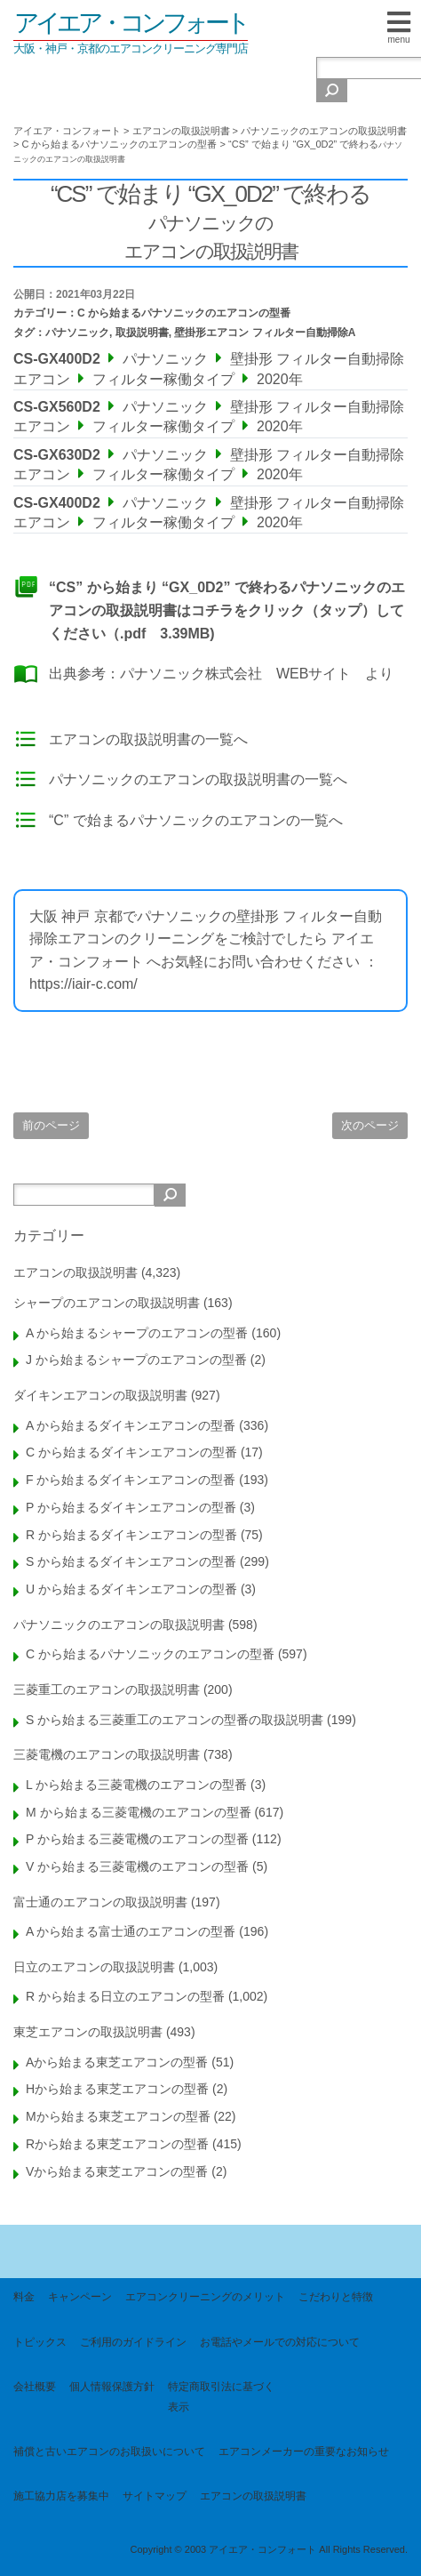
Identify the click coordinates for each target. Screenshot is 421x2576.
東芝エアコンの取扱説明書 (88, 2032)
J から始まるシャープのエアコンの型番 (136, 1359)
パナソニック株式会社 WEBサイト (235, 673)
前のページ (51, 1125)
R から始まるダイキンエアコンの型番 (131, 1535)
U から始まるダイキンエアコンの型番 (131, 1589)
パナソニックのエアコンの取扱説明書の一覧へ (198, 779)
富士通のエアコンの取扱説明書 (100, 1902)
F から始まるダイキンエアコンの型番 (130, 1480)
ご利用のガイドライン (133, 2342)
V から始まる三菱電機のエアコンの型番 (137, 1866)
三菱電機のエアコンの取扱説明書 (106, 1754)
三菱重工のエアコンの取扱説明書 (106, 1689)
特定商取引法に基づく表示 (221, 2396)
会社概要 (34, 2386)
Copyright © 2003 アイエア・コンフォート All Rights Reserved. (269, 2549)
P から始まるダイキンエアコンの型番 (131, 1507)
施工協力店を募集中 (61, 2496)
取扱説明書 (142, 332)
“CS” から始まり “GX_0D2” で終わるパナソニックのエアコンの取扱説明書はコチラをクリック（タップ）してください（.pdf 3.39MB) (227, 610)
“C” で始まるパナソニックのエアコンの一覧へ (196, 820)
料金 (24, 2297)
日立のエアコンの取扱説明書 (94, 1967)
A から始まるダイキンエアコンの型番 (130, 1425)
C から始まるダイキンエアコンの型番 (131, 1452)
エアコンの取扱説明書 (75, 1272)
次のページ (370, 1125)
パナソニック (77, 332)
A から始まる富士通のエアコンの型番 (130, 1931)
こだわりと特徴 (335, 2297)
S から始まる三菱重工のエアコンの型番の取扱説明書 (174, 1720)
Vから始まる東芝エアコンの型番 (117, 2171)
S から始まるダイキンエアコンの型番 (131, 1561)
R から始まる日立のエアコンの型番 (125, 1996)
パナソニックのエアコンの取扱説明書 (119, 1624)
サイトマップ (155, 2496)
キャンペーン (80, 2297)
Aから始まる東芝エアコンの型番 (117, 2062)
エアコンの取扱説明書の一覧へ (148, 739)
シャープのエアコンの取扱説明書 (106, 1303)
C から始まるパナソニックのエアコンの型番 (183, 313)
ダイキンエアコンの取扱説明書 (100, 1395)
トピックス (40, 2342)
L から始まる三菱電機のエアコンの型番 (136, 1785)
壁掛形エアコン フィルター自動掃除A (264, 332)
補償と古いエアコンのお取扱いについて (109, 2451)
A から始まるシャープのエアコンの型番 (137, 1333)
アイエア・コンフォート (130, 22)
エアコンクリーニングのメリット (205, 2297)
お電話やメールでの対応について (280, 2342)
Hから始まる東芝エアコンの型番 (117, 2089)
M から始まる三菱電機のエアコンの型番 (138, 1812)
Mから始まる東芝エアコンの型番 (118, 2116)
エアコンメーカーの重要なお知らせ (303, 2451)
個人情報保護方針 (112, 2386)
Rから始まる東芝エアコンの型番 (117, 2144)
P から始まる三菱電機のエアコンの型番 (137, 1839)
